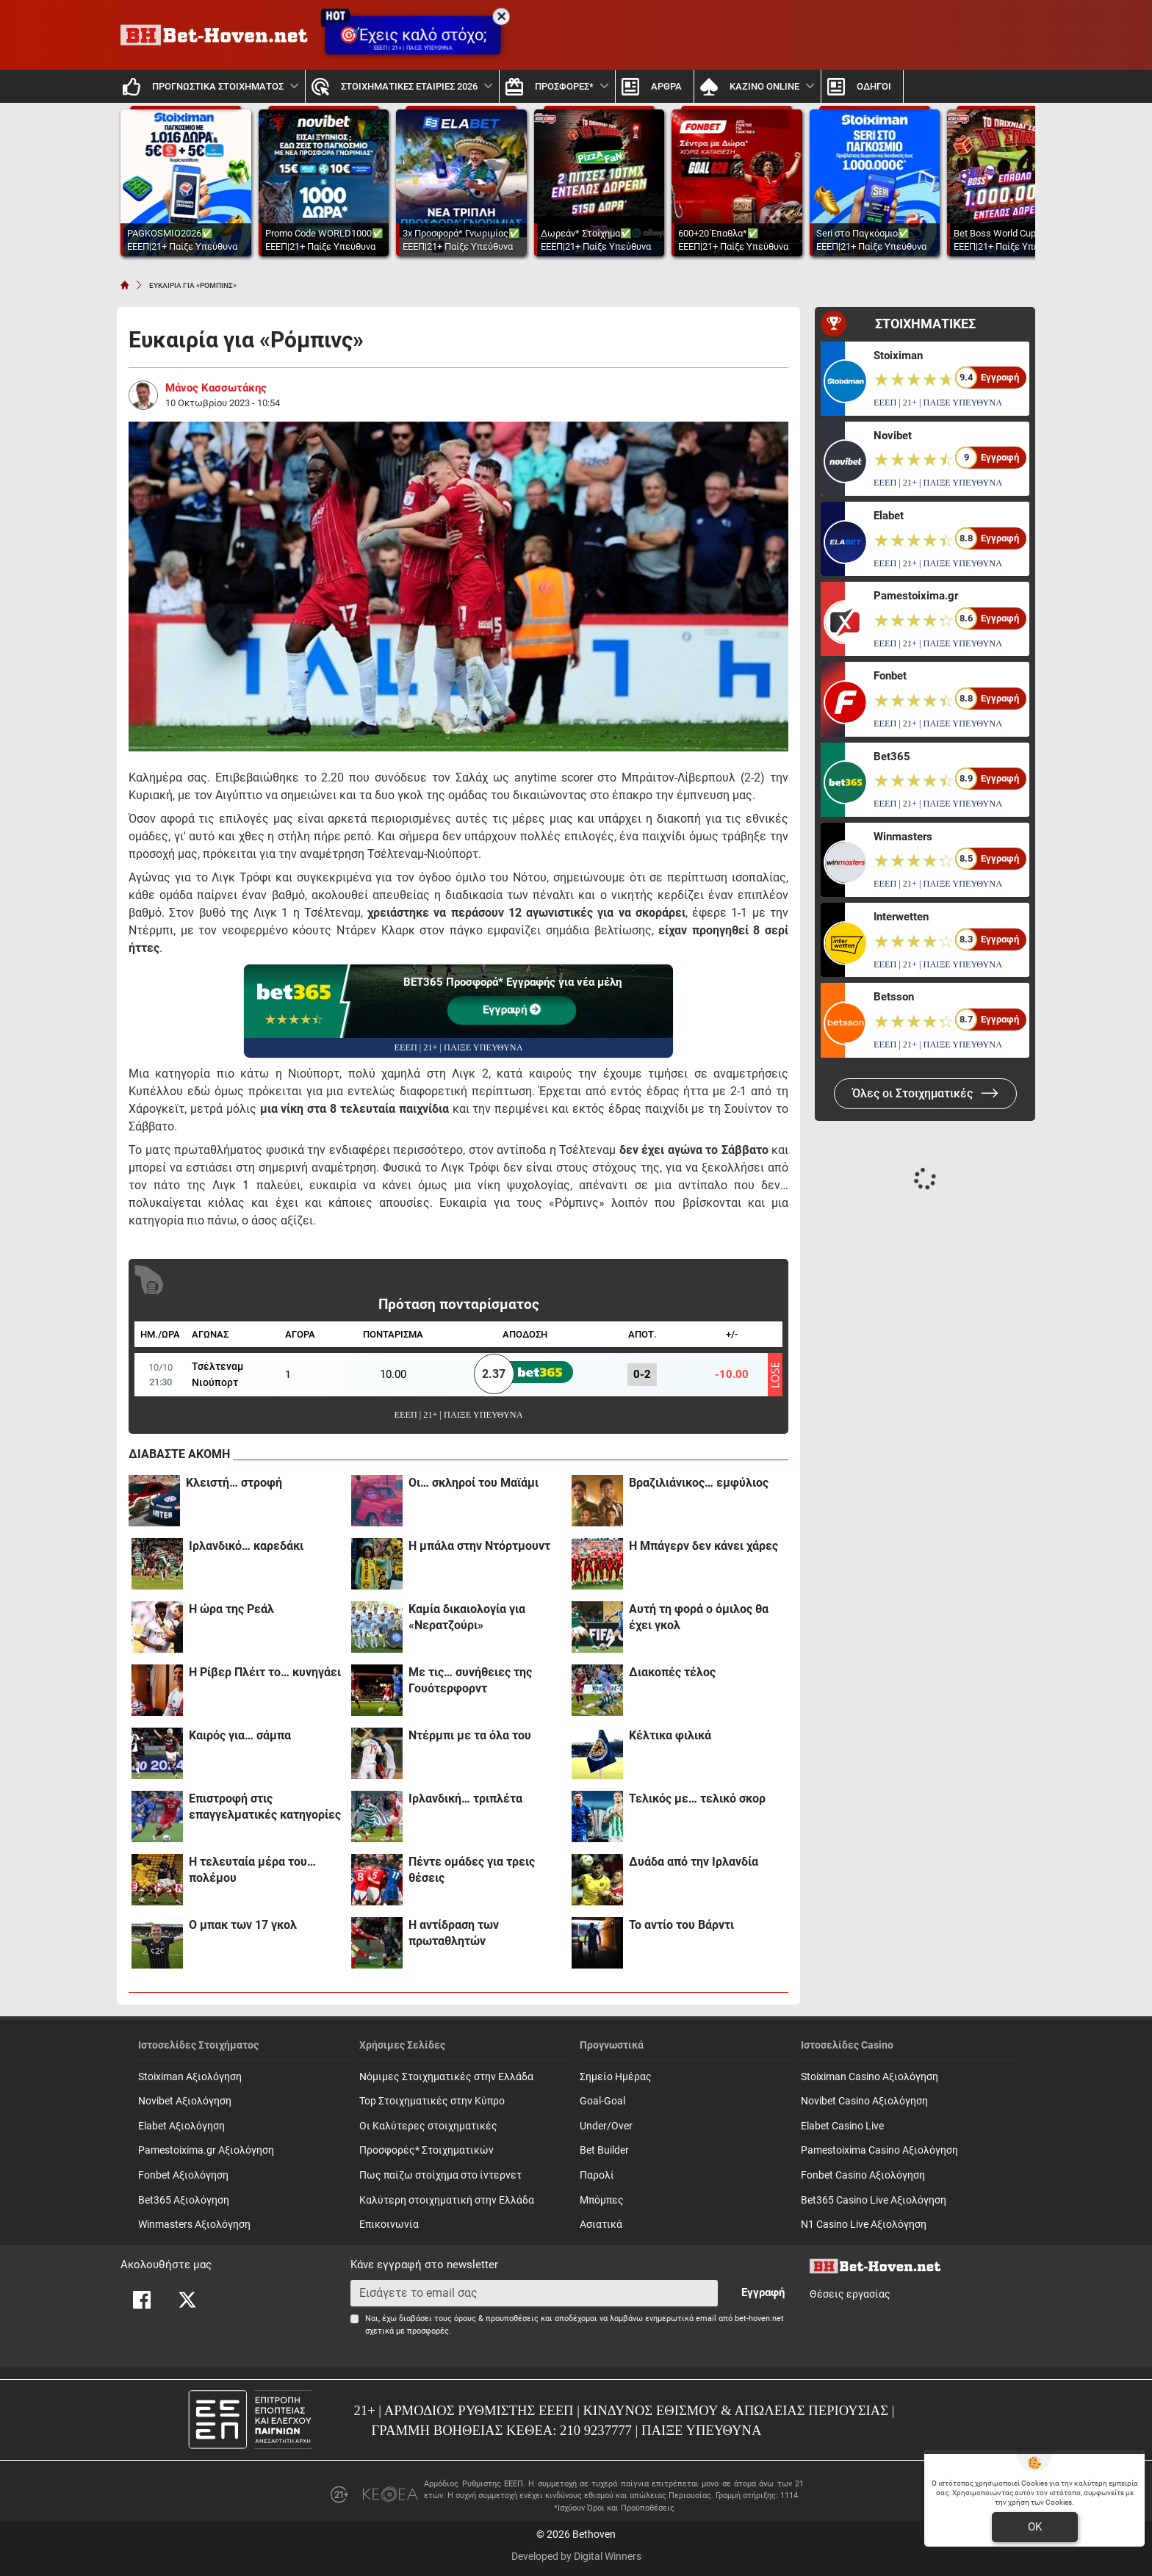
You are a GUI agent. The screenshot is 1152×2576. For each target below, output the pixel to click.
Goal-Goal (602, 2101)
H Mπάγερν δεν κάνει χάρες (703, 1546)
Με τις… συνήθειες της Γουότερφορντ (470, 1680)
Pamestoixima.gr (916, 595)
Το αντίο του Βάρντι (681, 1925)
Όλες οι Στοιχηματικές (925, 1093)
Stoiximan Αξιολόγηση (190, 2077)
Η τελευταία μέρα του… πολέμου (252, 1870)
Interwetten (901, 916)
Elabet (889, 515)
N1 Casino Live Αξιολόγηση (863, 2224)
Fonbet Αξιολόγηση (183, 2175)
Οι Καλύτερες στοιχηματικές (428, 2126)
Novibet (893, 435)
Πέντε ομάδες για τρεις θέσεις (471, 1870)
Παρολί (597, 2175)
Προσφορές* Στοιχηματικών (426, 2150)
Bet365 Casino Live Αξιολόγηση (873, 2200)
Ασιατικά (601, 2224)
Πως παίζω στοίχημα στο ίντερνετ (440, 2175)
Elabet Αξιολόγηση (181, 2126)
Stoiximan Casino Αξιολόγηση (869, 2077)
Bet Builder (604, 2150)
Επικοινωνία (389, 2224)
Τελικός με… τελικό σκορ (697, 1798)
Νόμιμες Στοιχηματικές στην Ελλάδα (446, 2077)
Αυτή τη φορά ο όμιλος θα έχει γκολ (698, 1617)
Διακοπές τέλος (672, 1672)
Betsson (894, 996)
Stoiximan (898, 355)
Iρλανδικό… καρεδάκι (246, 1546)
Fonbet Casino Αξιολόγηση (863, 2175)
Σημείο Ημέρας (616, 2077)
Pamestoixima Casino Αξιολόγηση (879, 2150)
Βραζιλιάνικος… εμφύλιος (698, 1483)
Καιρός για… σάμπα (240, 1735)
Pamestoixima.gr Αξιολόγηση (206, 2150)
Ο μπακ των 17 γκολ (243, 1925)
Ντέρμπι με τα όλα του (469, 1735)
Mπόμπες (602, 2200)
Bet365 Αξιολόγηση (183, 2200)
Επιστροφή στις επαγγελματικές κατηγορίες (265, 1807)
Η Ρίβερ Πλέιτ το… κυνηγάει (265, 1672)
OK (1035, 2526)
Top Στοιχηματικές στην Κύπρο (432, 2101)
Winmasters (903, 836)
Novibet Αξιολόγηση (184, 2101)
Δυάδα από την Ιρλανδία (693, 1862)
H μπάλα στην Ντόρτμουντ (479, 1546)
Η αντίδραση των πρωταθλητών (453, 1933)
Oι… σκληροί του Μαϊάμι (473, 1483)
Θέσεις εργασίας (850, 2294)
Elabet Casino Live (842, 2126)
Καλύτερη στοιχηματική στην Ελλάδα (446, 2200)
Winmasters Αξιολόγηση (194, 2224)
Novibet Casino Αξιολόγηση (864, 2101)
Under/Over (606, 2126)
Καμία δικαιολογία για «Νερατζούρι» (466, 1617)
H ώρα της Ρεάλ (231, 1609)
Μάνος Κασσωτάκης (216, 387)
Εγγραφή (512, 1010)
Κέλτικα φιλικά (670, 1735)
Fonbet (890, 675)
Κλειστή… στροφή (234, 1483)
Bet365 (892, 756)
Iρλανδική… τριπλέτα (465, 1798)
